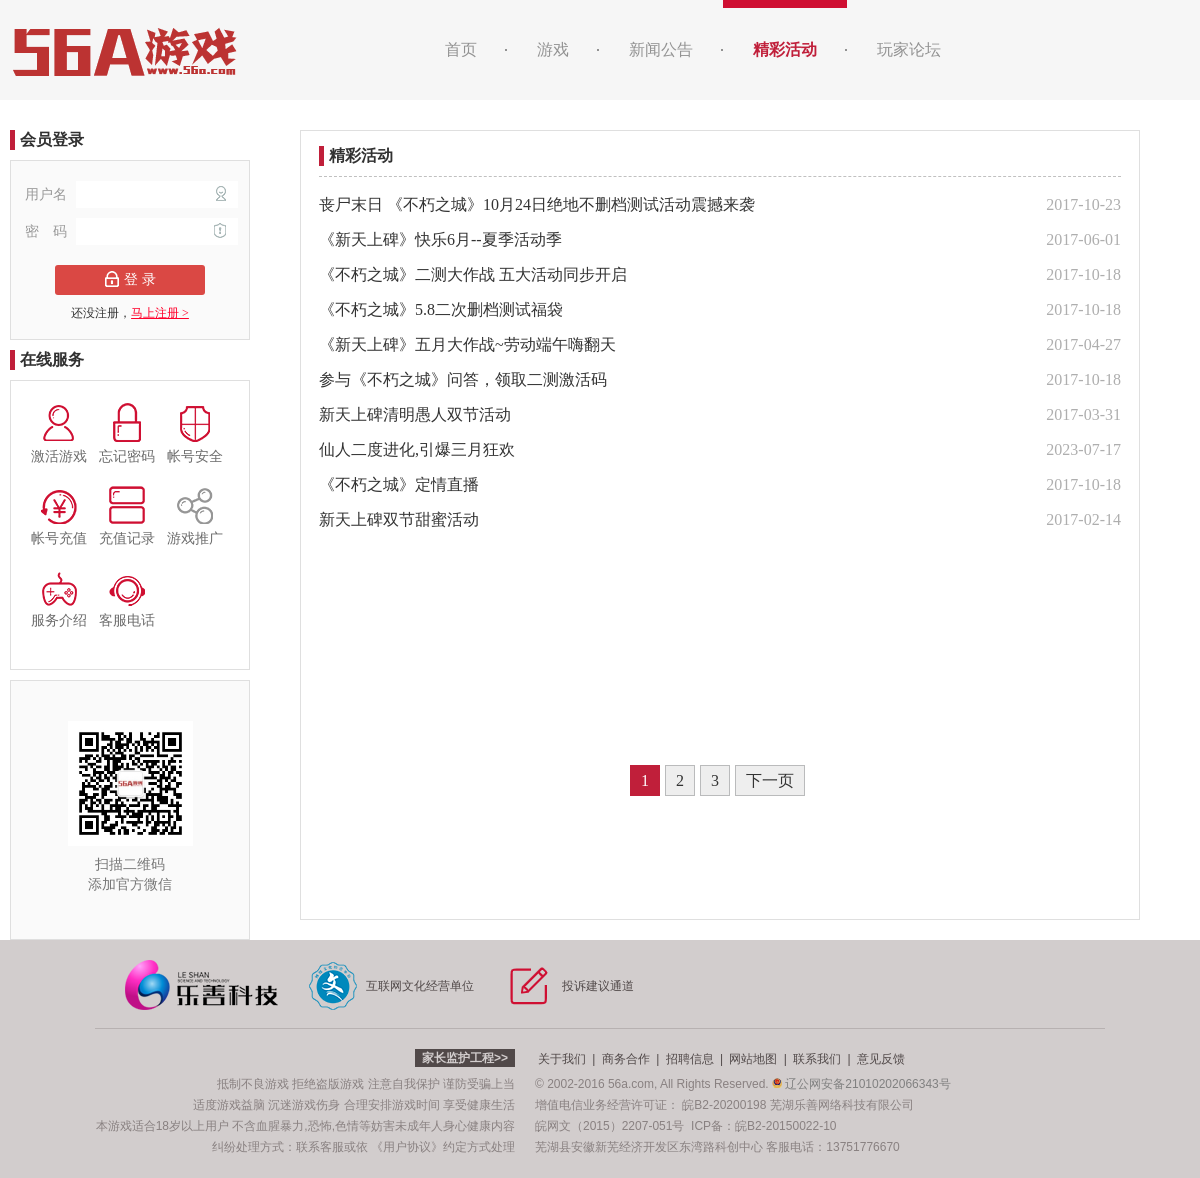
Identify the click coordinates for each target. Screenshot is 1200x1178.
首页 (461, 49)
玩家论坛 (909, 49)
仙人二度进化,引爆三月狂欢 (417, 449)
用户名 (131, 194)
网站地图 (753, 1059)
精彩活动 (785, 49)
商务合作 (626, 1059)
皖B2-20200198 (724, 1105)
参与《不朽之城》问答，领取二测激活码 (463, 379)
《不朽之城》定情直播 (399, 484)
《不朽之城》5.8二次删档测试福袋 (441, 309)
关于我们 (562, 1059)
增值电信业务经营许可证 (601, 1105)
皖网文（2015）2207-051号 (609, 1126)
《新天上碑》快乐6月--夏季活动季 (440, 239)
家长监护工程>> (465, 1058)
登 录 (130, 279)
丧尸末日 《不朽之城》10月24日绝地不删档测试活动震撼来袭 (537, 204)
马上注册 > (160, 313)
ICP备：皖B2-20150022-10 (763, 1126)
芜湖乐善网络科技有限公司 (842, 1105)
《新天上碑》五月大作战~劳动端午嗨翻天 (467, 344)
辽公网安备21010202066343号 (861, 1084)
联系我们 (817, 1059)
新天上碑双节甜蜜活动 (399, 519)
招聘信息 (690, 1059)
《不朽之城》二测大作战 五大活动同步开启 (473, 274)
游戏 (553, 49)
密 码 (131, 231)
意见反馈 (881, 1059)
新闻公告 (661, 49)
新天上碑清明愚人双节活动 (415, 414)
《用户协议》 (407, 1147)
